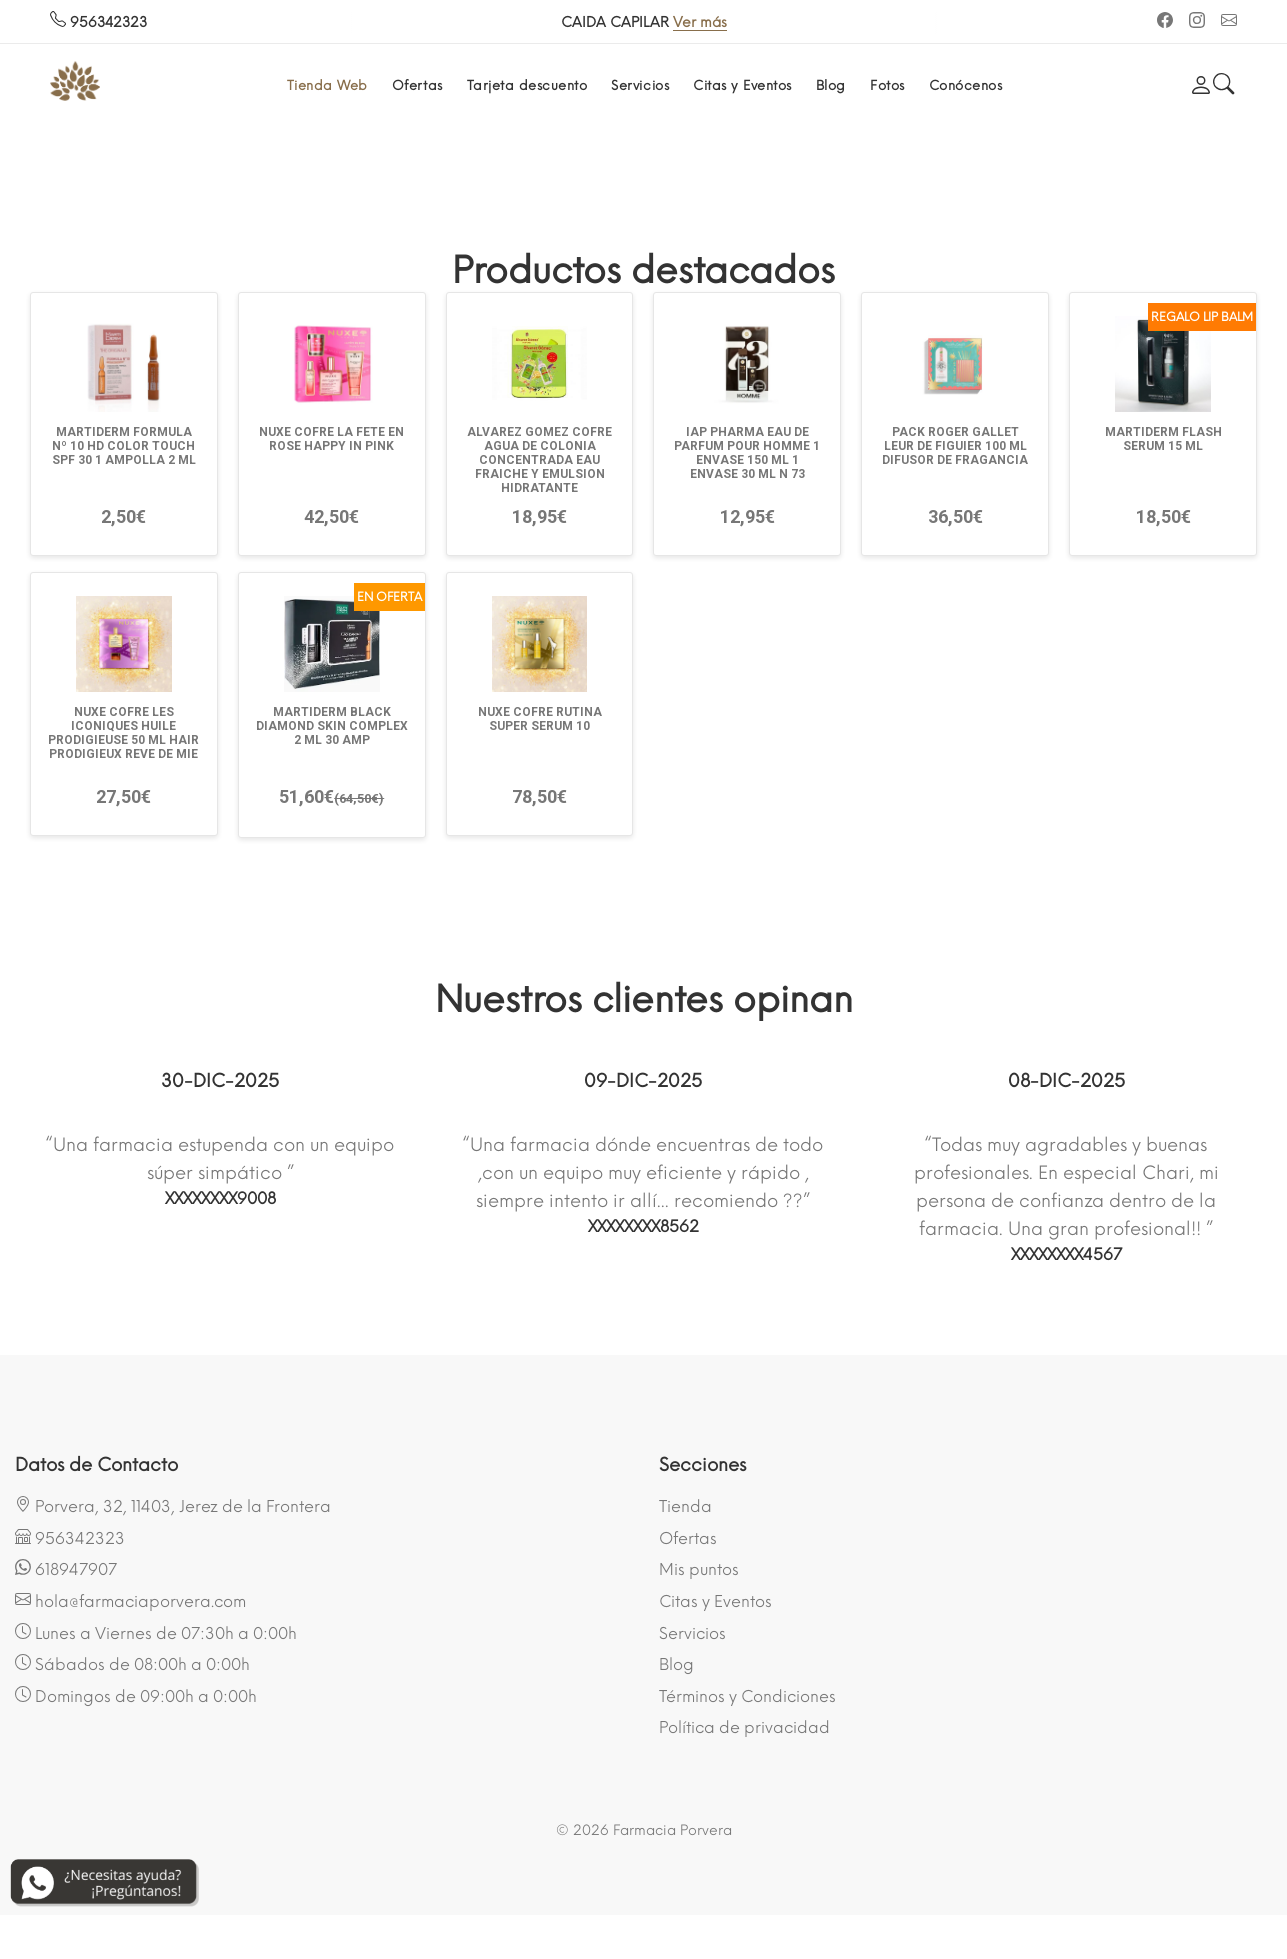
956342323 (98, 22)
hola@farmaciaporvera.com (130, 1601)
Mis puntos (699, 1569)
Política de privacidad (744, 1727)
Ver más (700, 22)
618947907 (66, 1569)
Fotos (887, 85)
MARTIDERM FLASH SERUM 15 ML (1163, 439)
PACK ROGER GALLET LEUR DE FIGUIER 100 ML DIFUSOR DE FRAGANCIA (955, 446)
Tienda (685, 1506)
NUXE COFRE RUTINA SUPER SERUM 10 (540, 719)
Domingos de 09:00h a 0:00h (136, 1696)
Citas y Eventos (742, 85)
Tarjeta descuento (527, 85)
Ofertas (417, 85)
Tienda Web (327, 85)
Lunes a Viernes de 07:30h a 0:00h (156, 1633)
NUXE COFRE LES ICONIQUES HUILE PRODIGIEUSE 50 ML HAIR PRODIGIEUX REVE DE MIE (123, 733)
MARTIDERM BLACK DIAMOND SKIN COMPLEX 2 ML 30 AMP (332, 726)
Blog (831, 85)
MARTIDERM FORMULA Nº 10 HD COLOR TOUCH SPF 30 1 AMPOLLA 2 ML (124, 446)
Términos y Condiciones (747, 1696)
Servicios (640, 85)
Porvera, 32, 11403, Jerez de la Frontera (173, 1506)
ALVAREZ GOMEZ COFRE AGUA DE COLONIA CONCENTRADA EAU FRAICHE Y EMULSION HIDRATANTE (539, 460)
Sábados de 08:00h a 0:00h (132, 1664)
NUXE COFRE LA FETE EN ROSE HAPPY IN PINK (331, 439)
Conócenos (966, 85)
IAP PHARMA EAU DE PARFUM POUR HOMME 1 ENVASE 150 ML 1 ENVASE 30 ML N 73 (747, 453)
